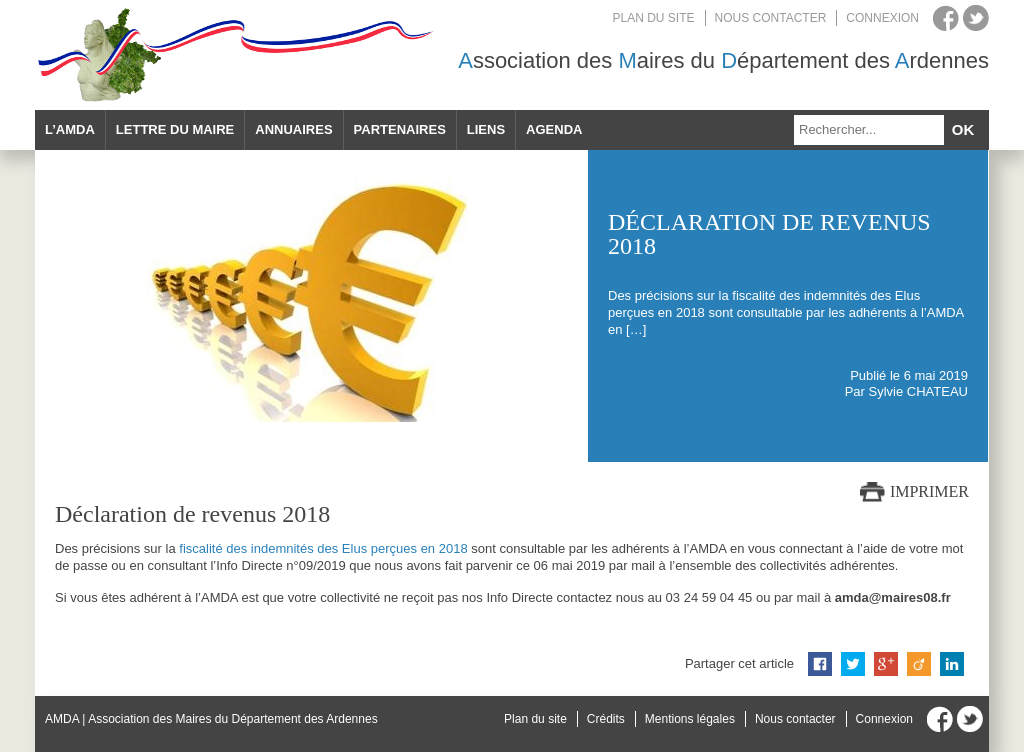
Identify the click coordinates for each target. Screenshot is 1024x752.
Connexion (882, 18)
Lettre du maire (175, 129)
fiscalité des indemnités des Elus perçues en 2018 (323, 548)
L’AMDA (70, 129)
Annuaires (293, 129)
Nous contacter (771, 18)
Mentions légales (690, 719)
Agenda (554, 129)
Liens (486, 129)
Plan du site (654, 18)
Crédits (606, 719)
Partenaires (400, 129)
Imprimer (929, 491)
